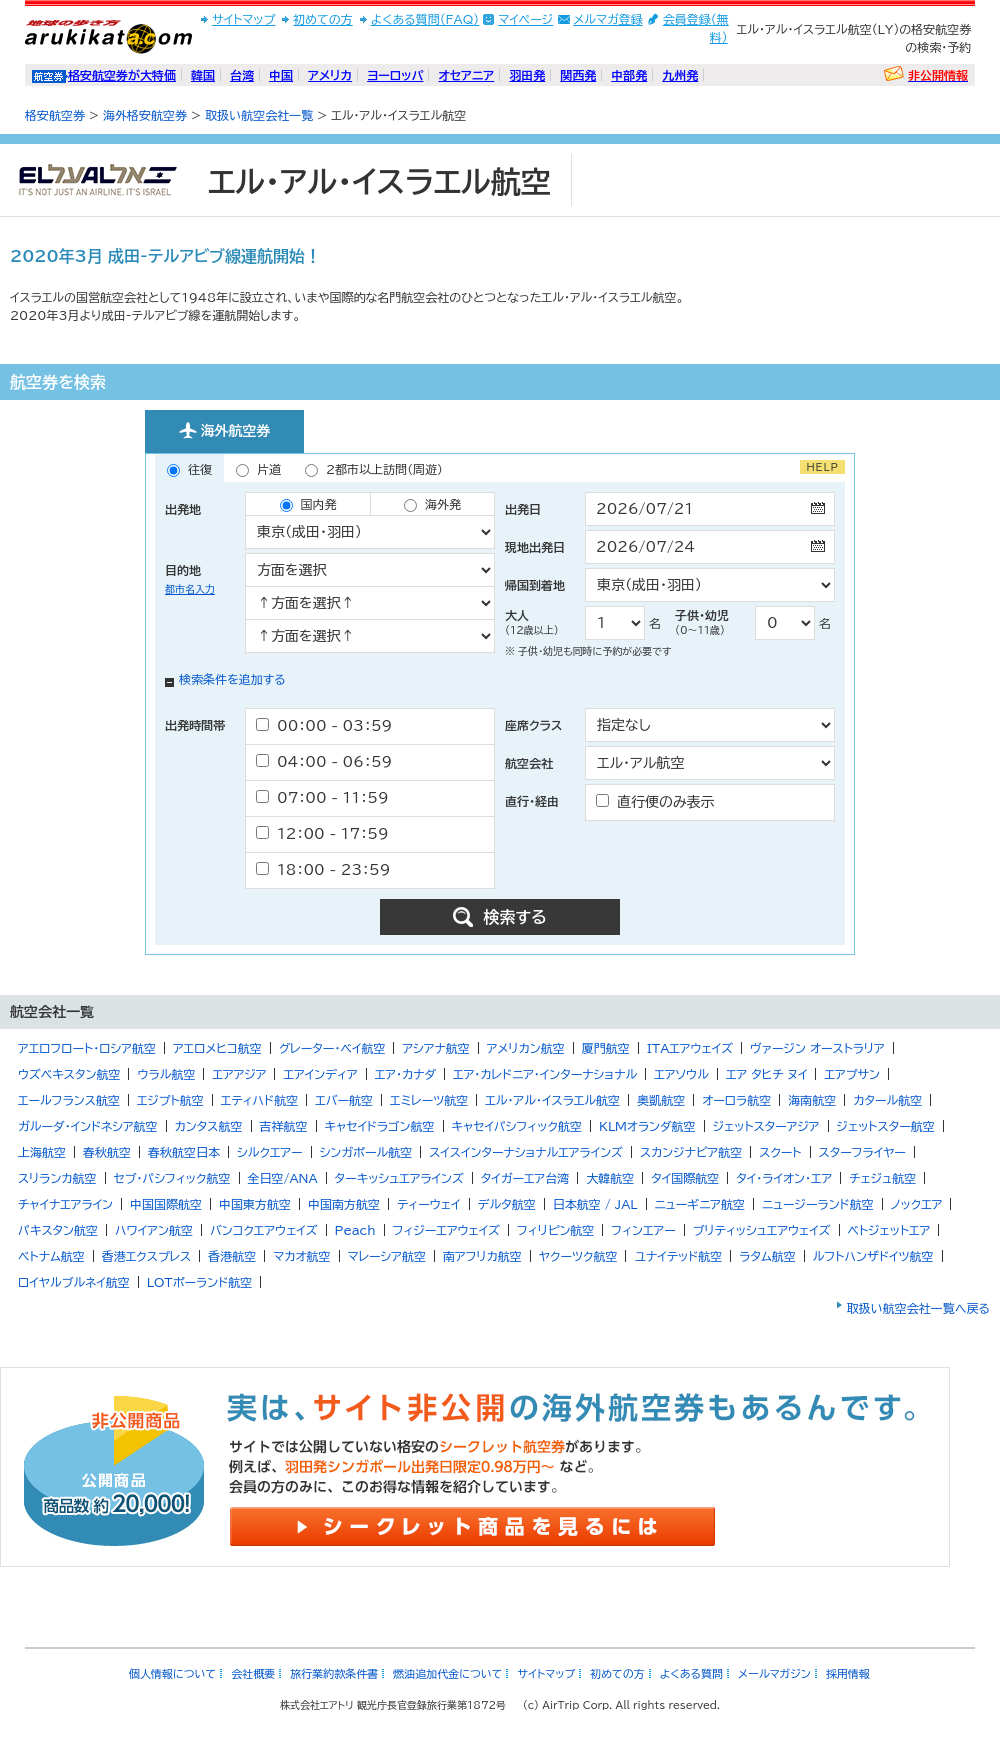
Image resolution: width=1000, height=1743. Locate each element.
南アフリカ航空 (482, 1256)
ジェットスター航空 (886, 1126)
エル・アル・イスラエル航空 (552, 1100)
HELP (822, 467)
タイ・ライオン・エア (784, 1178)
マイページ (525, 19)
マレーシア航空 (387, 1256)
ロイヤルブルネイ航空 (74, 1282)
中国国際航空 (166, 1204)
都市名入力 (190, 589)
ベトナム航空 (51, 1256)
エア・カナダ (405, 1074)
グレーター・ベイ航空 (332, 1048)
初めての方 (322, 19)
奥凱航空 (661, 1100)
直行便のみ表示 (655, 801)
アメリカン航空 (526, 1048)
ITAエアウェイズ (690, 1048)
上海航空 (42, 1152)
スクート (780, 1152)
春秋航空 (107, 1152)
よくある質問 (691, 1673)
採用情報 (848, 1673)
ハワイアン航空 (154, 1230)
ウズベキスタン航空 (69, 1074)
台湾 (242, 75)
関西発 (578, 75)
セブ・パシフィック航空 (172, 1178)
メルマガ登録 (608, 19)
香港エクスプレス (147, 1256)
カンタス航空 (209, 1126)
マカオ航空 (301, 1256)
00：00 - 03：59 (324, 725)
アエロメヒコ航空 (217, 1048)
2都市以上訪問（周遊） (374, 470)
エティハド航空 (259, 1100)
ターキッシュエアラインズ (399, 1178)
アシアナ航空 (435, 1048)
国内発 (308, 505)
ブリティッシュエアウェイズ (762, 1230)
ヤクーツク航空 (578, 1256)
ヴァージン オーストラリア (817, 1048)
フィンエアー (643, 1230)
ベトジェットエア (889, 1230)
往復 (189, 470)
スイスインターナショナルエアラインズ (526, 1152)
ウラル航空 (166, 1074)
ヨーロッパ (395, 75)
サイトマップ (243, 19)
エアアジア (239, 1074)
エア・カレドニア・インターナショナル (545, 1074)
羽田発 (527, 75)
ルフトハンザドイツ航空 (873, 1256)
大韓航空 (610, 1178)
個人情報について (172, 1673)
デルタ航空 (507, 1204)
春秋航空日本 (184, 1152)
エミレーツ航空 (429, 1100)
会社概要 (253, 1673)
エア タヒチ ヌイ (767, 1074)
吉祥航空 (284, 1126)
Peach (355, 1230)
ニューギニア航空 (700, 1204)
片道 (258, 470)
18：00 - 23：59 (323, 869)
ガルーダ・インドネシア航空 (88, 1126)
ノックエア (917, 1204)
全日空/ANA (283, 1178)
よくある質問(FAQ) (425, 19)
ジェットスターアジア (766, 1126)
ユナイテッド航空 (678, 1256)
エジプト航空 (170, 1100)
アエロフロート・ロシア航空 (87, 1048)
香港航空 (232, 1256)
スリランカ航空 (57, 1178)
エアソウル (681, 1074)
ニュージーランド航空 (818, 1204)
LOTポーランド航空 (200, 1282)
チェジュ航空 (882, 1178)
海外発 (432, 505)
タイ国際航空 (685, 1178)
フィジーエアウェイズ (446, 1230)
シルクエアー (270, 1152)
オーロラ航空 (736, 1100)
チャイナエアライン (65, 1204)
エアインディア (320, 1074)
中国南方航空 (344, 1204)
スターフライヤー (862, 1152)
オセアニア (466, 75)
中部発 (629, 75)
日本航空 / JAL (595, 1204)
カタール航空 (887, 1100)
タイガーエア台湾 (525, 1178)
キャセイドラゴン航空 (380, 1126)
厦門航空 (606, 1048)
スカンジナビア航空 (691, 1152)
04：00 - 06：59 (324, 761)
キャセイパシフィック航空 (517, 1126)
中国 (281, 75)
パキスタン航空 (58, 1230)
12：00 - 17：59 (322, 833)
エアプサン (851, 1074)
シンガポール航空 (366, 1152)
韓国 (203, 75)
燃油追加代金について (447, 1673)
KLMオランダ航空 (647, 1126)
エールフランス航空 (69, 1100)
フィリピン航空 (555, 1230)
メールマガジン (774, 1673)
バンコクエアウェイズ (264, 1230)
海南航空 (812, 1100)
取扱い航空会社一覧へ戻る (918, 1308)
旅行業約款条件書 (334, 1673)
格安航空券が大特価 (122, 75)
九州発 (680, 75)
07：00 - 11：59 (322, 797)
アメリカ (330, 75)
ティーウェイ (428, 1204)
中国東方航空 (255, 1204)
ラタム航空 (767, 1256)
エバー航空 (344, 1100)
